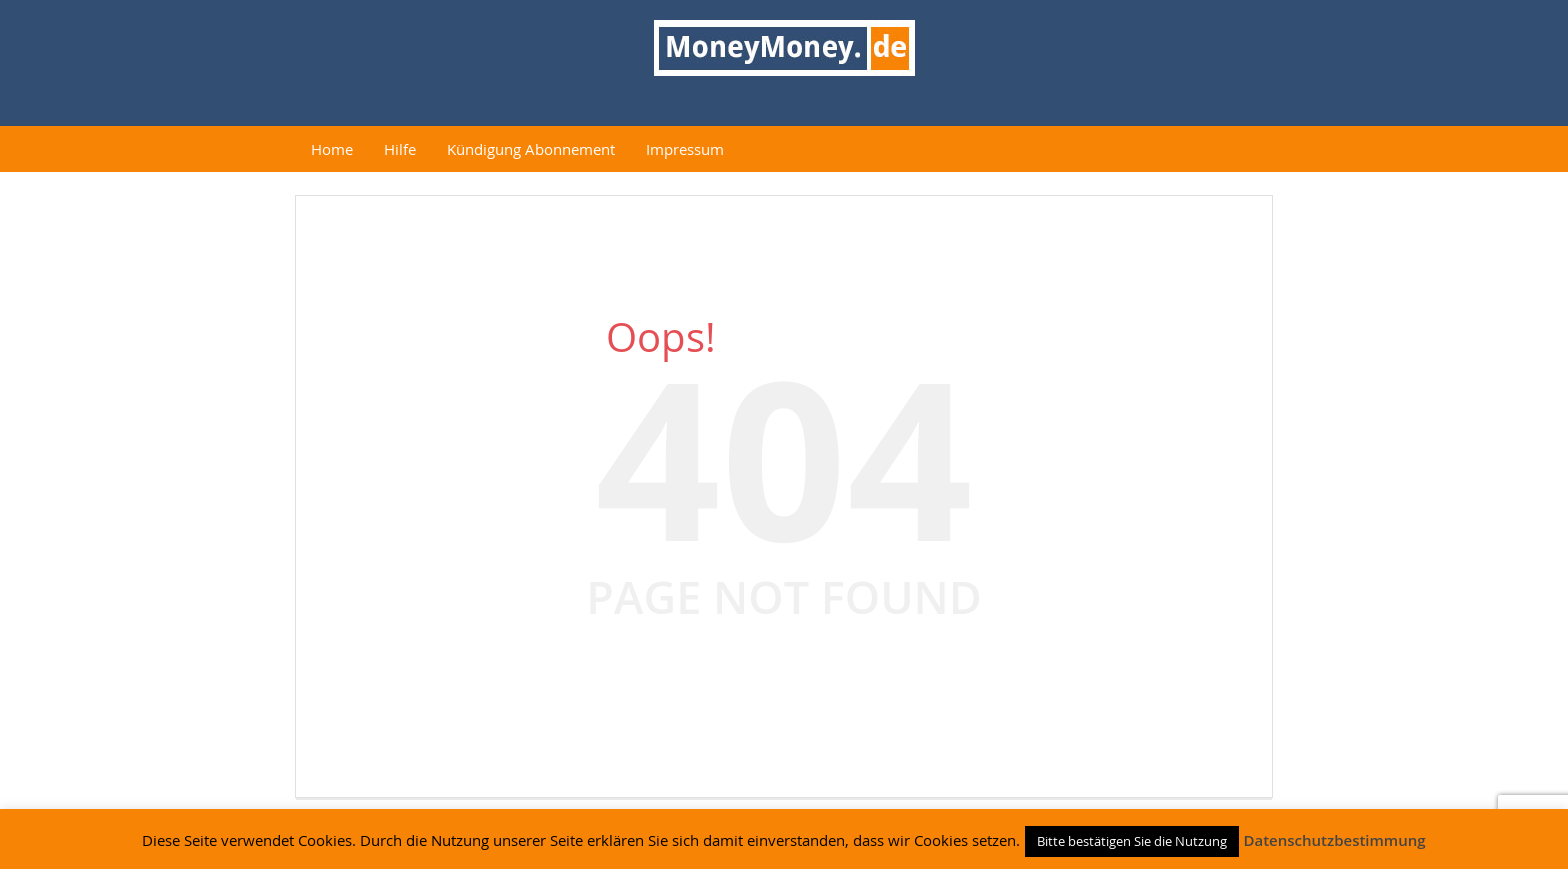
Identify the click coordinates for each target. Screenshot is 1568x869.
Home (332, 149)
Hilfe (400, 149)
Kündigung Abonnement (531, 149)
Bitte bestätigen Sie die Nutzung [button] (1132, 841)
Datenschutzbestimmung (1334, 840)
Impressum (685, 149)
